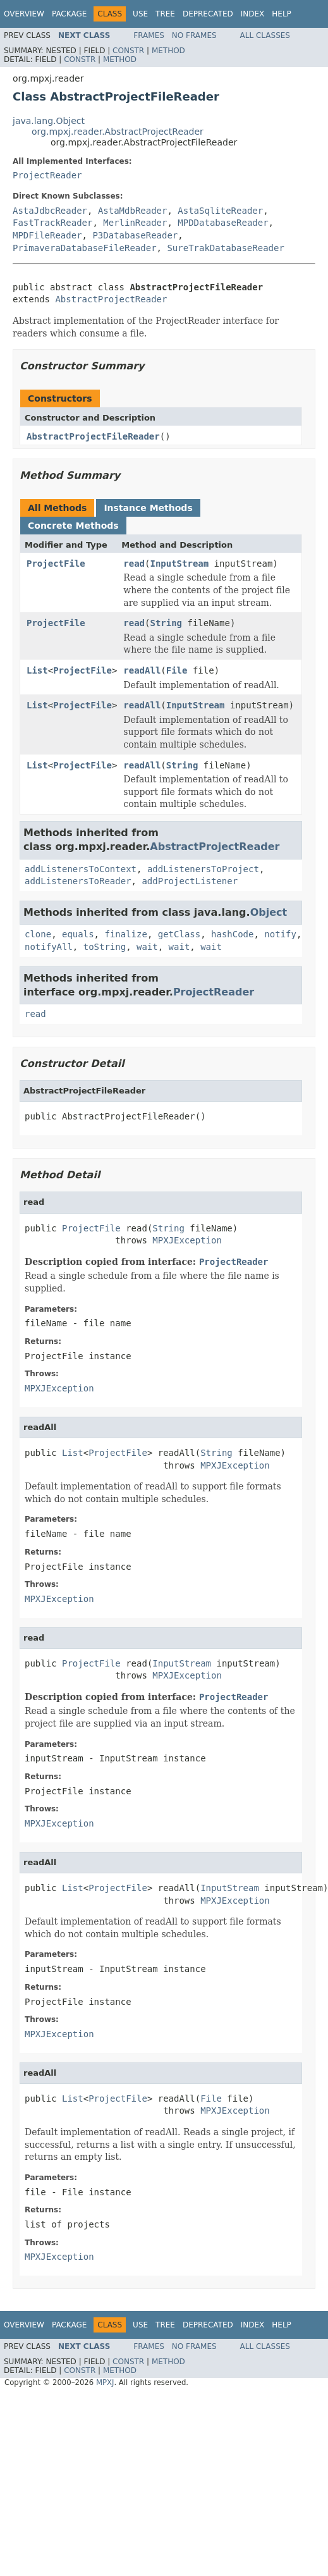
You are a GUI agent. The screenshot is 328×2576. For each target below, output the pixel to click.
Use (140, 13)
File (177, 670)
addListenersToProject (203, 869)
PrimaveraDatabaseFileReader (85, 248)
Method (168, 50)
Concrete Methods (73, 526)
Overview (24, 13)
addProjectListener (190, 881)
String (166, 623)
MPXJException (187, 1240)
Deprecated (208, 13)
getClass (179, 934)
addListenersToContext (81, 869)
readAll (142, 670)
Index (253, 13)
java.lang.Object (49, 121)
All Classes (265, 35)
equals (78, 934)
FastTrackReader (52, 223)
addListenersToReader (78, 881)
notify (280, 934)
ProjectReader (47, 175)
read (134, 563)
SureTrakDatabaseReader (225, 248)
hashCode (232, 934)
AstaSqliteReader (220, 211)
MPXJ (105, 2382)
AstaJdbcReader (50, 211)
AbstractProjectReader (111, 299)
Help (281, 13)
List (37, 670)
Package (69, 13)
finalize (125, 934)
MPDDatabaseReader (223, 223)
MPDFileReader (47, 235)
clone (38, 934)
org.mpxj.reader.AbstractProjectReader (117, 131)
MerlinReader (135, 223)
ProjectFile (56, 563)
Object (269, 912)
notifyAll (49, 947)
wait (147, 947)
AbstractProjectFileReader (93, 436)
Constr (128, 50)
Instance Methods (148, 508)
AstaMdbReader (132, 211)
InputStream (179, 563)
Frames (148, 35)
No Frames (194, 35)
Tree (165, 13)
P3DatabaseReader (135, 235)
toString (104, 947)
